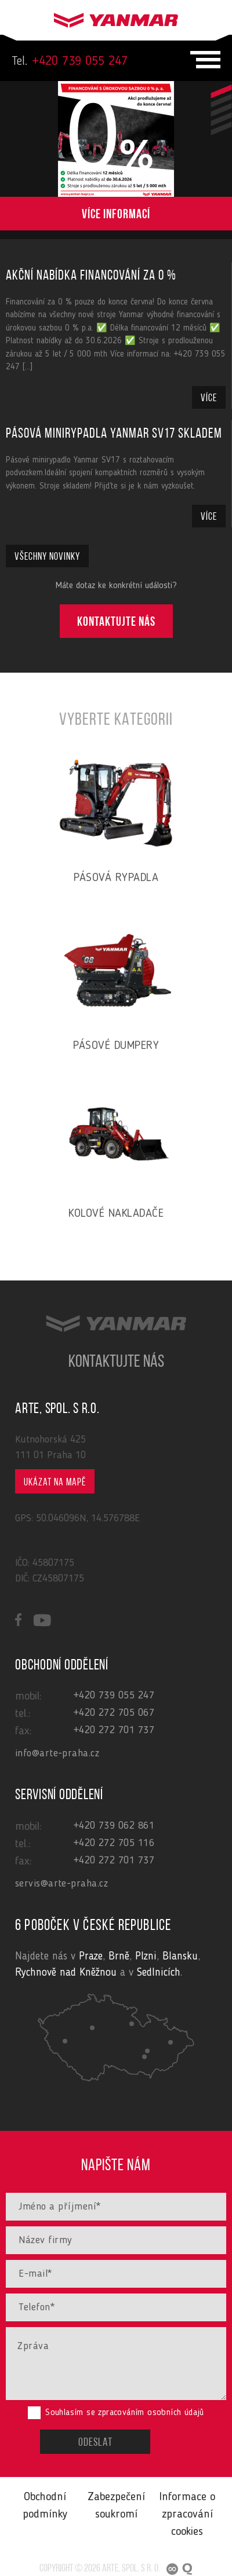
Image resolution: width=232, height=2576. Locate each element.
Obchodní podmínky (45, 2505)
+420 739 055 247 (70, 61)
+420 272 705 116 (114, 1843)
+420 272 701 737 (114, 1730)
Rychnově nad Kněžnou (66, 1973)
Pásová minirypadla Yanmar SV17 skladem (114, 434)
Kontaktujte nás (116, 622)
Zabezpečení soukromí (116, 2505)
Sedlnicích (158, 1973)
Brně (118, 1956)
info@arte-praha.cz (57, 1753)
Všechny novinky (47, 557)
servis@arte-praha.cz (61, 1883)
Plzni (146, 1956)
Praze (91, 1956)
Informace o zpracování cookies (187, 2514)
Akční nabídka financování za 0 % (91, 276)
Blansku (180, 1956)
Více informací (116, 216)
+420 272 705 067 (114, 1713)
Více (209, 398)
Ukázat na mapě (55, 1482)
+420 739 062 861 (114, 1826)
